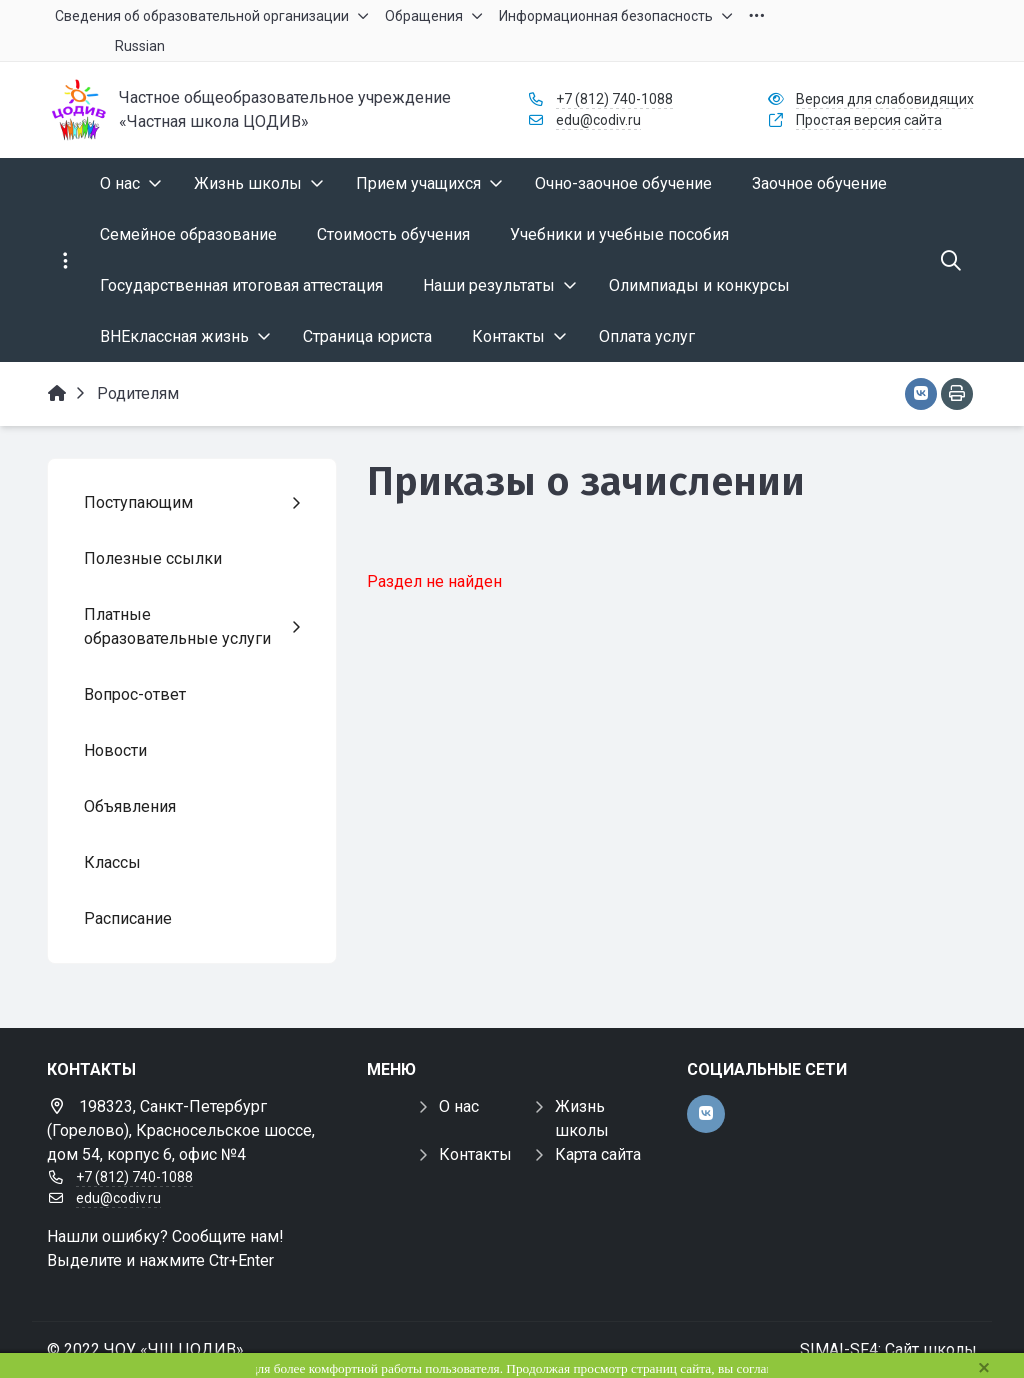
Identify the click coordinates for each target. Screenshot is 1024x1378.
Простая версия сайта (869, 120)
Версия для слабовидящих (885, 99)
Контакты (475, 1154)
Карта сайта (598, 1154)
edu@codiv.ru (598, 120)
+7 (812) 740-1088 (614, 99)
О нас (459, 1106)
